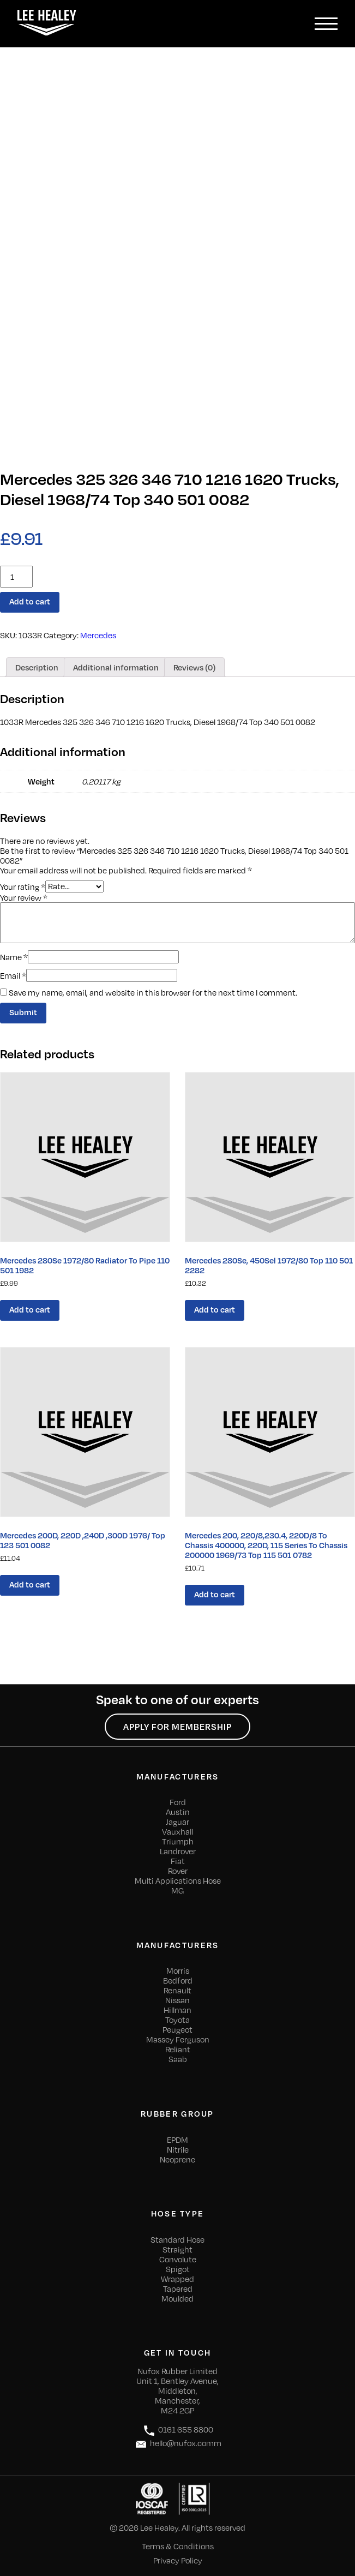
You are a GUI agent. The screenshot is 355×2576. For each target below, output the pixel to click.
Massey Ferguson (177, 2039)
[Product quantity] (16, 577)
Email (13, 975)
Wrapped (177, 2279)
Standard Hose (177, 2239)
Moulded (177, 2298)
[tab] (37, 667)
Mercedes (98, 635)
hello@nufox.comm (177, 2444)
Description (36, 667)
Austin (178, 1812)
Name (14, 957)
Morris (177, 1970)
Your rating (22, 886)
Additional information (116, 667)
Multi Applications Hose (178, 1880)
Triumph (178, 1841)
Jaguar (177, 1821)
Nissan (177, 2000)
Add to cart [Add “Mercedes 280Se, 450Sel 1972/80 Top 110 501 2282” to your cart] (214, 1309)
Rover (178, 1871)
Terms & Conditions (178, 2546)
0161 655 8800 (177, 2430)
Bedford (177, 1980)
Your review (23, 897)
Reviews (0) (194, 667)
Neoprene (177, 2159)
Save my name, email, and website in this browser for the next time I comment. (153, 992)
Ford (178, 1802)
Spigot (178, 2269)
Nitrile (178, 2149)
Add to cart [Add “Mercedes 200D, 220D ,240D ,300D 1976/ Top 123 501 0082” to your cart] (29, 1584)
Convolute (177, 2259)
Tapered (177, 2288)
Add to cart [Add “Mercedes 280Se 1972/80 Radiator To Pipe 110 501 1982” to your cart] (29, 1309)
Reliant (177, 2049)
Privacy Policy (177, 2560)
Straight (177, 2249)
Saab (178, 2059)
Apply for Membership (177, 1726)
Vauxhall (177, 1831)
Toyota (177, 2019)
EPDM (177, 2139)
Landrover (178, 1851)
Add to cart (29, 601)
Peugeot (177, 2029)
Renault (177, 1990)
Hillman (177, 2010)
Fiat (178, 1861)
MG (177, 1890)
